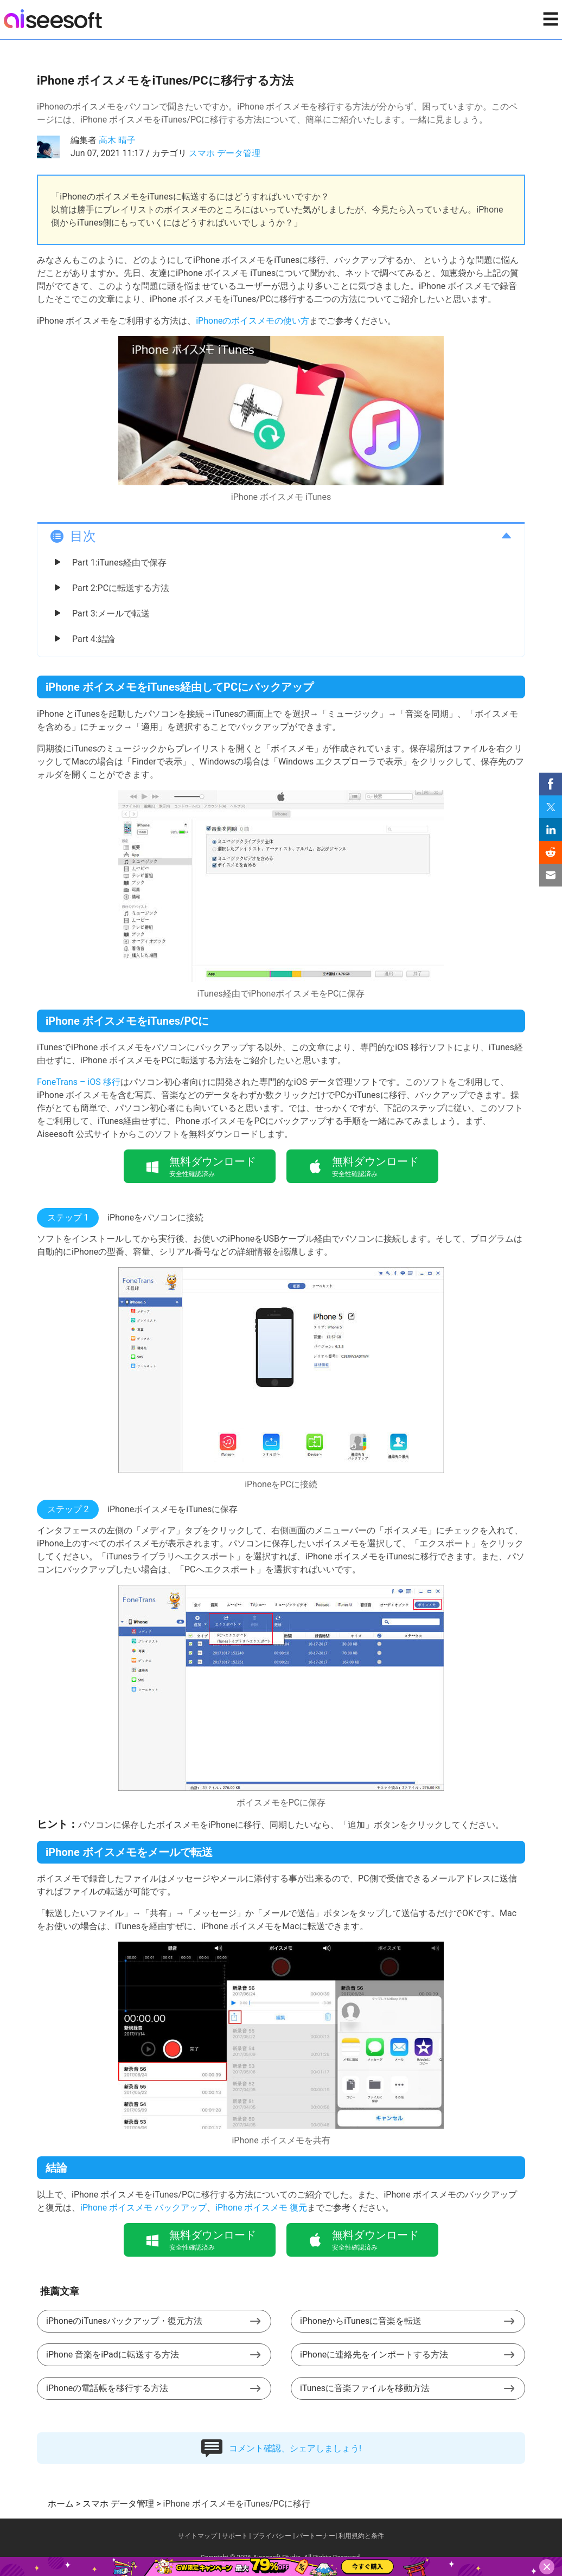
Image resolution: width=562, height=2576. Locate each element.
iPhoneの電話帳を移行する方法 (107, 2388)
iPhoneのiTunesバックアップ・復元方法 (124, 2321)
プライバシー (271, 2536)
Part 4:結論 (93, 639)
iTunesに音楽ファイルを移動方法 (365, 2388)
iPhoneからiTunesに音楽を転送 (361, 2321)
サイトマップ (197, 2536)
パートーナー (315, 2536)
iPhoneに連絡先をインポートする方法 (374, 2354)
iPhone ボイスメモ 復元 (261, 2207)
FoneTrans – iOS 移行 (78, 1082)
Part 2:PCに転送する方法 (120, 588)
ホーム (61, 2503)
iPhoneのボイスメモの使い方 (252, 321)
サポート (235, 2536)
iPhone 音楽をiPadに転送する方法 (112, 2354)
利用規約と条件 (361, 2536)
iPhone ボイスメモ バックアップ (143, 2207)
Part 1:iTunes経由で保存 (119, 562)
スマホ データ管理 (224, 153)
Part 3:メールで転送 (111, 613)
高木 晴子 (117, 140)
